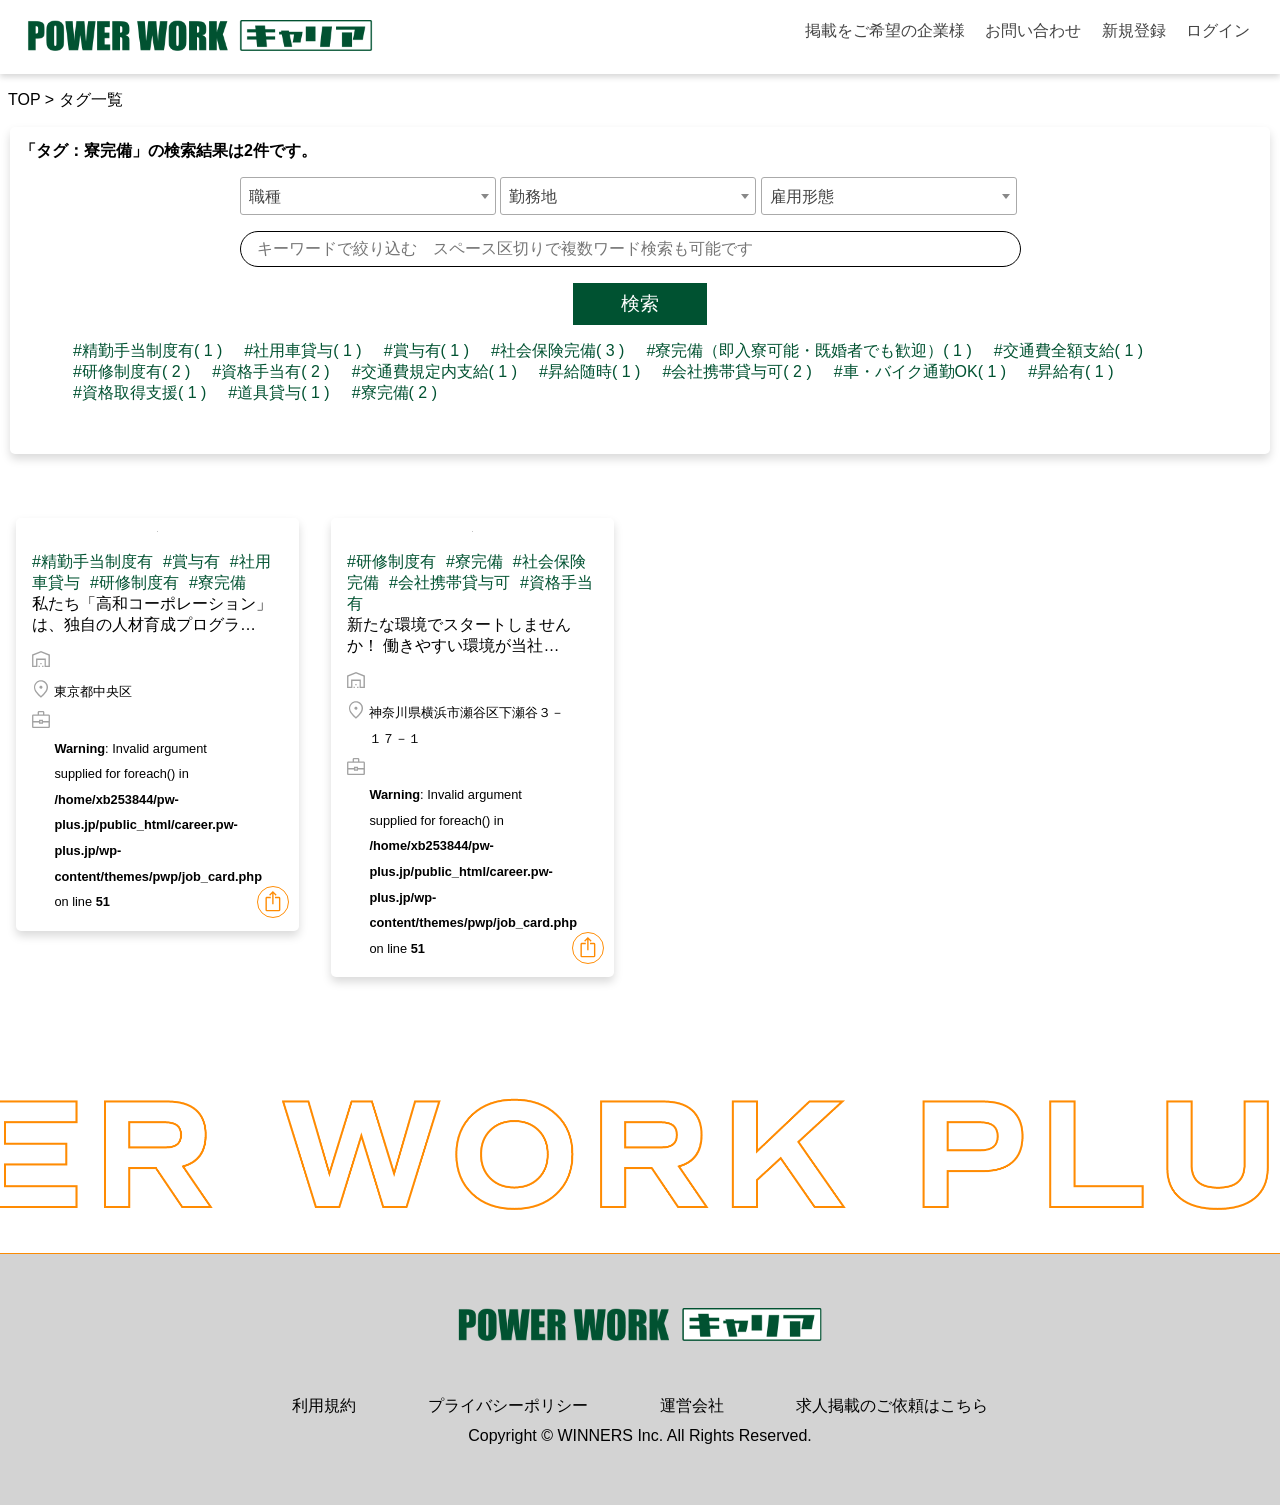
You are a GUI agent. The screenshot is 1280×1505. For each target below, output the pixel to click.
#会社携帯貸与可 (449, 582)
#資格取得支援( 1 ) (139, 392)
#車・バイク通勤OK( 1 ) (920, 371)
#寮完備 (217, 582)
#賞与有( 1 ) (426, 350)
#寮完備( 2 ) (394, 392)
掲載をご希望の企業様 (885, 30)
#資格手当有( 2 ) (270, 371)
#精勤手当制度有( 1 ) (147, 350)
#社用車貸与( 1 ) (302, 350)
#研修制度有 (134, 582)
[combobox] (368, 196)
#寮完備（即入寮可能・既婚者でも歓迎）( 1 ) (808, 350)
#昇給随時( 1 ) (589, 371)
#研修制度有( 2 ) (131, 371)
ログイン (1218, 30)
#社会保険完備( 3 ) (557, 350)
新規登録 (1134, 30)
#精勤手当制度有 (92, 561)
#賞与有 (191, 561)
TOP (24, 99)
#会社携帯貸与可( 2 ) (736, 371)
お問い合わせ (1033, 30)
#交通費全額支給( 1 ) (1068, 350)
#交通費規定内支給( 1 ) (434, 371)
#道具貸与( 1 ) (278, 392)
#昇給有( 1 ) (1070, 371)
